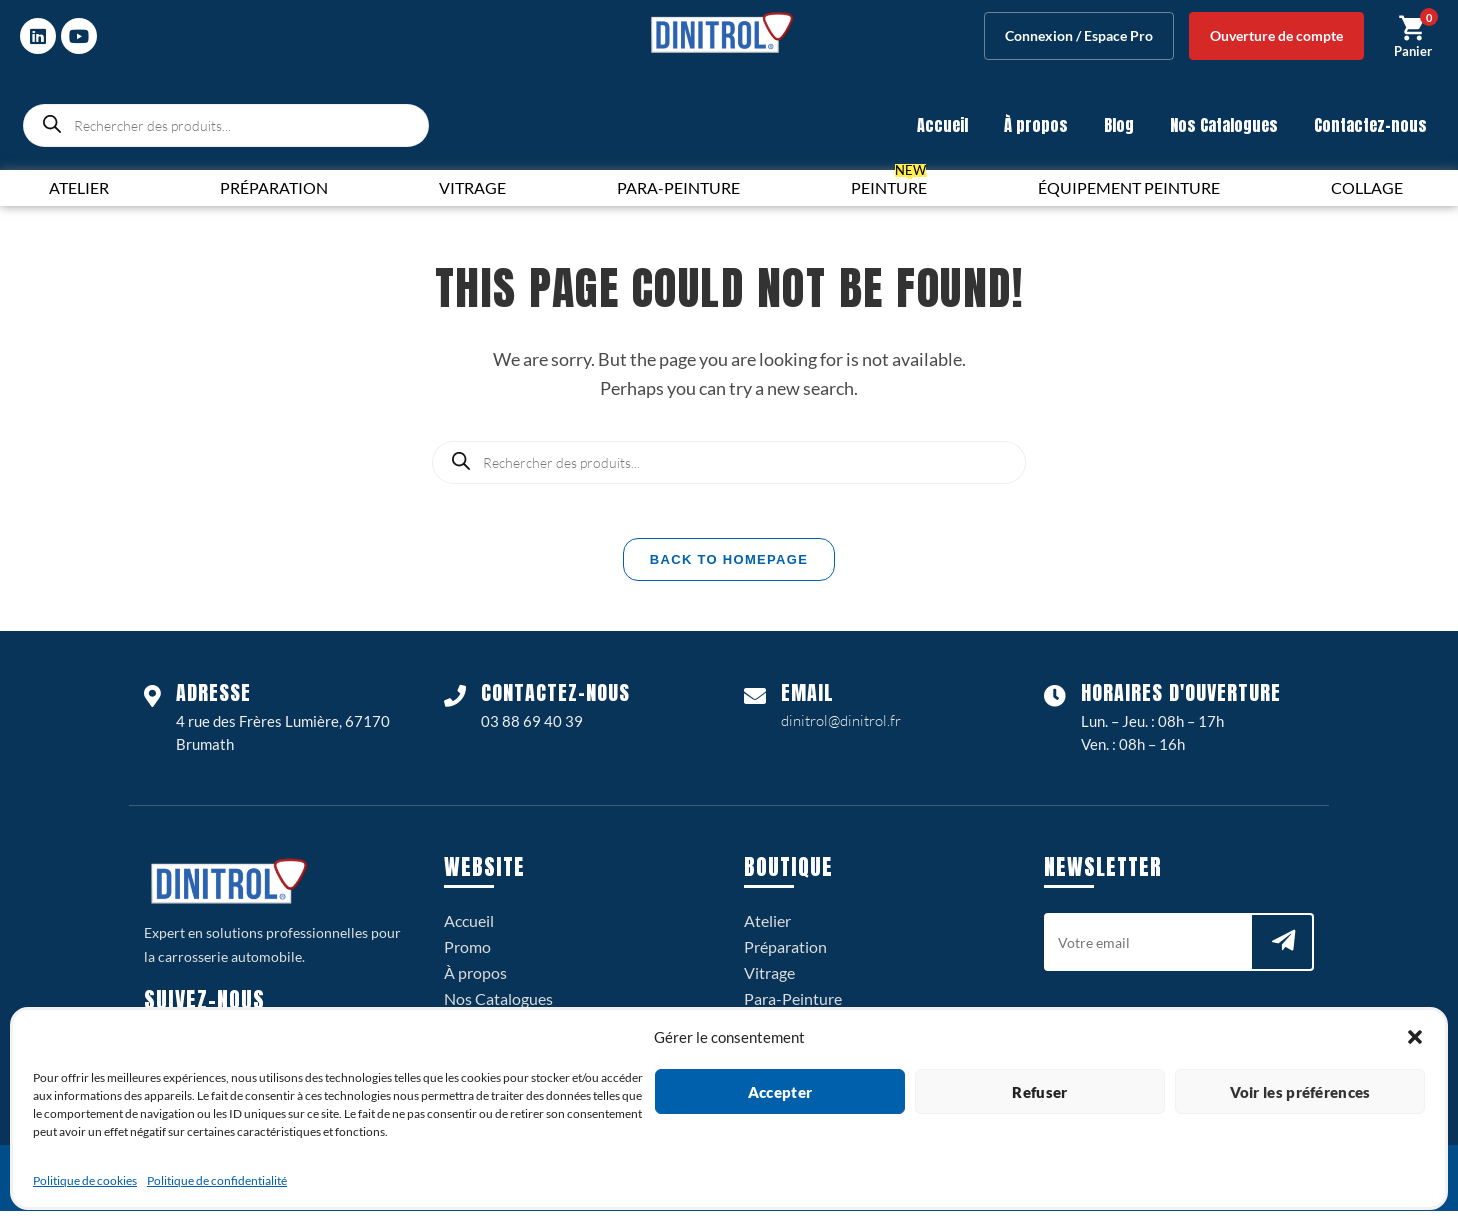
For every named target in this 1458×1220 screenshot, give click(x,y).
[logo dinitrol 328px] (722, 32)
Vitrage (769, 981)
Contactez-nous (1370, 125)
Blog (1119, 125)
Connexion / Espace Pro (1079, 35)
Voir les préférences (1300, 1092)
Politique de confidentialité (217, 1180)
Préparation (785, 955)
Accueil (942, 125)
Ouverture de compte (1276, 35)
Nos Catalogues (1224, 125)
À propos (1036, 125)
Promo (467, 955)
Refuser (1039, 1092)
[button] (1415, 1037)
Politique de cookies (85, 1180)
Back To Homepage (729, 568)
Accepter (780, 1092)
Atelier (767, 929)
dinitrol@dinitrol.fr (841, 729)
